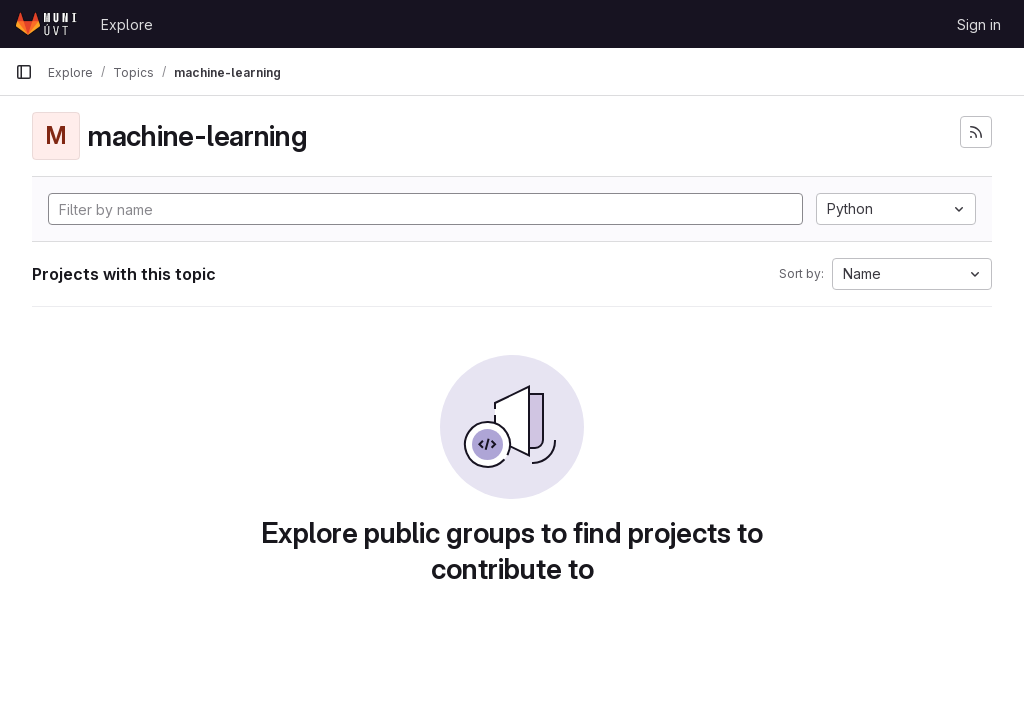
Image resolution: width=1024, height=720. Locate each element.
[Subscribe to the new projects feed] (976, 132)
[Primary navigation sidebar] (24, 72)
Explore (127, 24)
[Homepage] (48, 24)
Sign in (979, 24)
